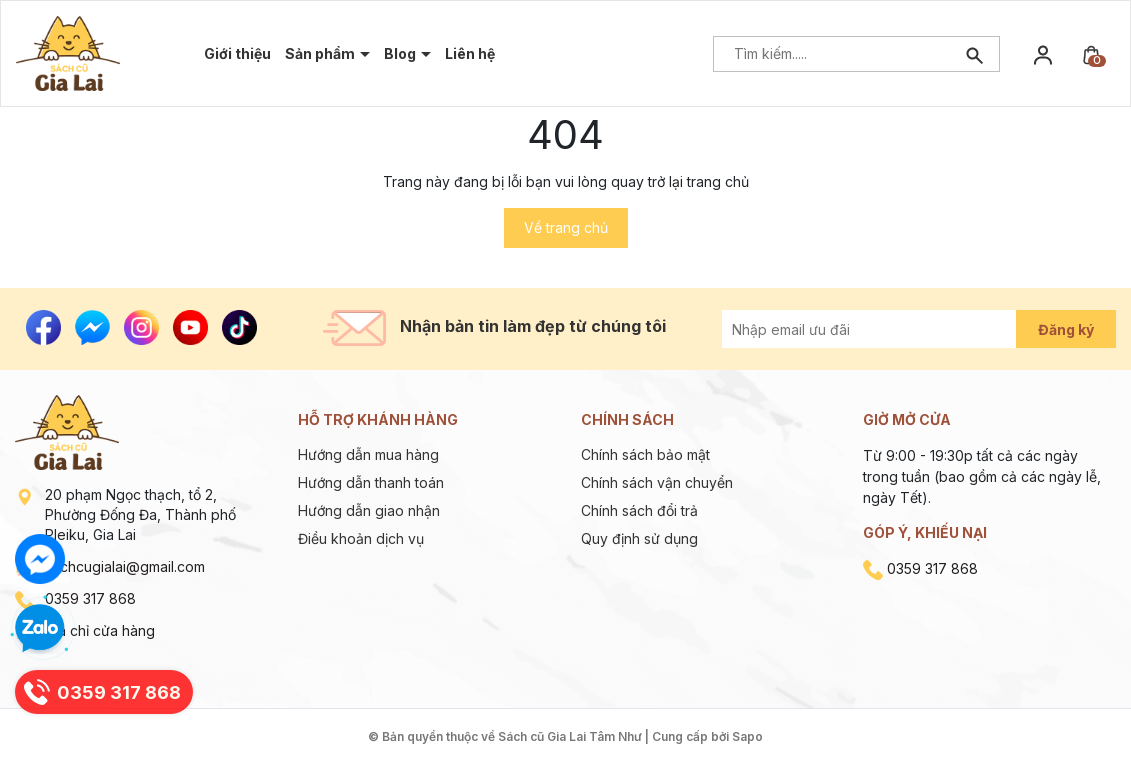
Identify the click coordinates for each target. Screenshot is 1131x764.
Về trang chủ (566, 227)
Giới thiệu (237, 53)
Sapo (747, 736)
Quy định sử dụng (639, 538)
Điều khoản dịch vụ (361, 538)
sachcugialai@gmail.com (125, 566)
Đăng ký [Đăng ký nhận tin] (1066, 329)
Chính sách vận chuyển (657, 482)
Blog (401, 53)
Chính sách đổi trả (639, 510)
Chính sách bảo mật (645, 454)
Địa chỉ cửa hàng (100, 630)
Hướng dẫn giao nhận (369, 510)
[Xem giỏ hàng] (1091, 53)
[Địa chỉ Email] (891, 329)
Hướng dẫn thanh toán (371, 482)
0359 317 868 (90, 598)
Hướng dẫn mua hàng (368, 454)
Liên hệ (470, 53)
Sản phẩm (321, 53)
